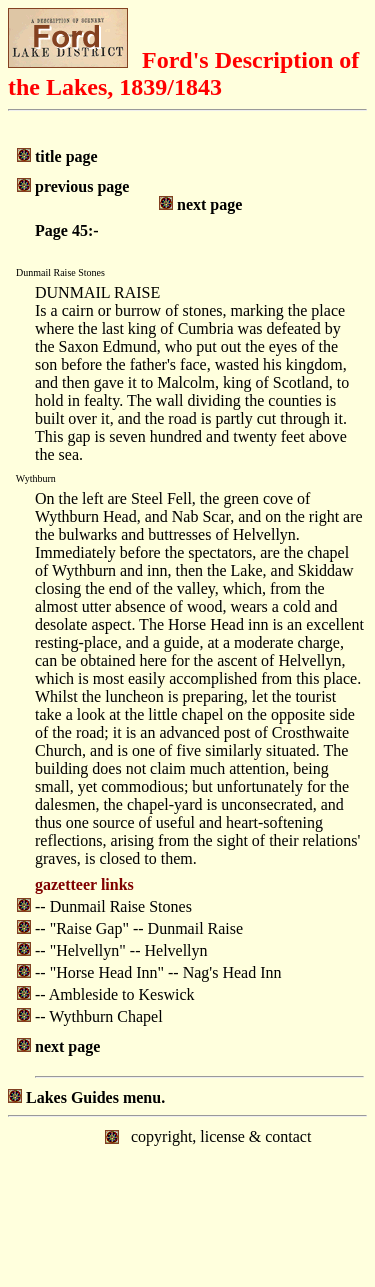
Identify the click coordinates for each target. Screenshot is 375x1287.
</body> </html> (187, 1200)
